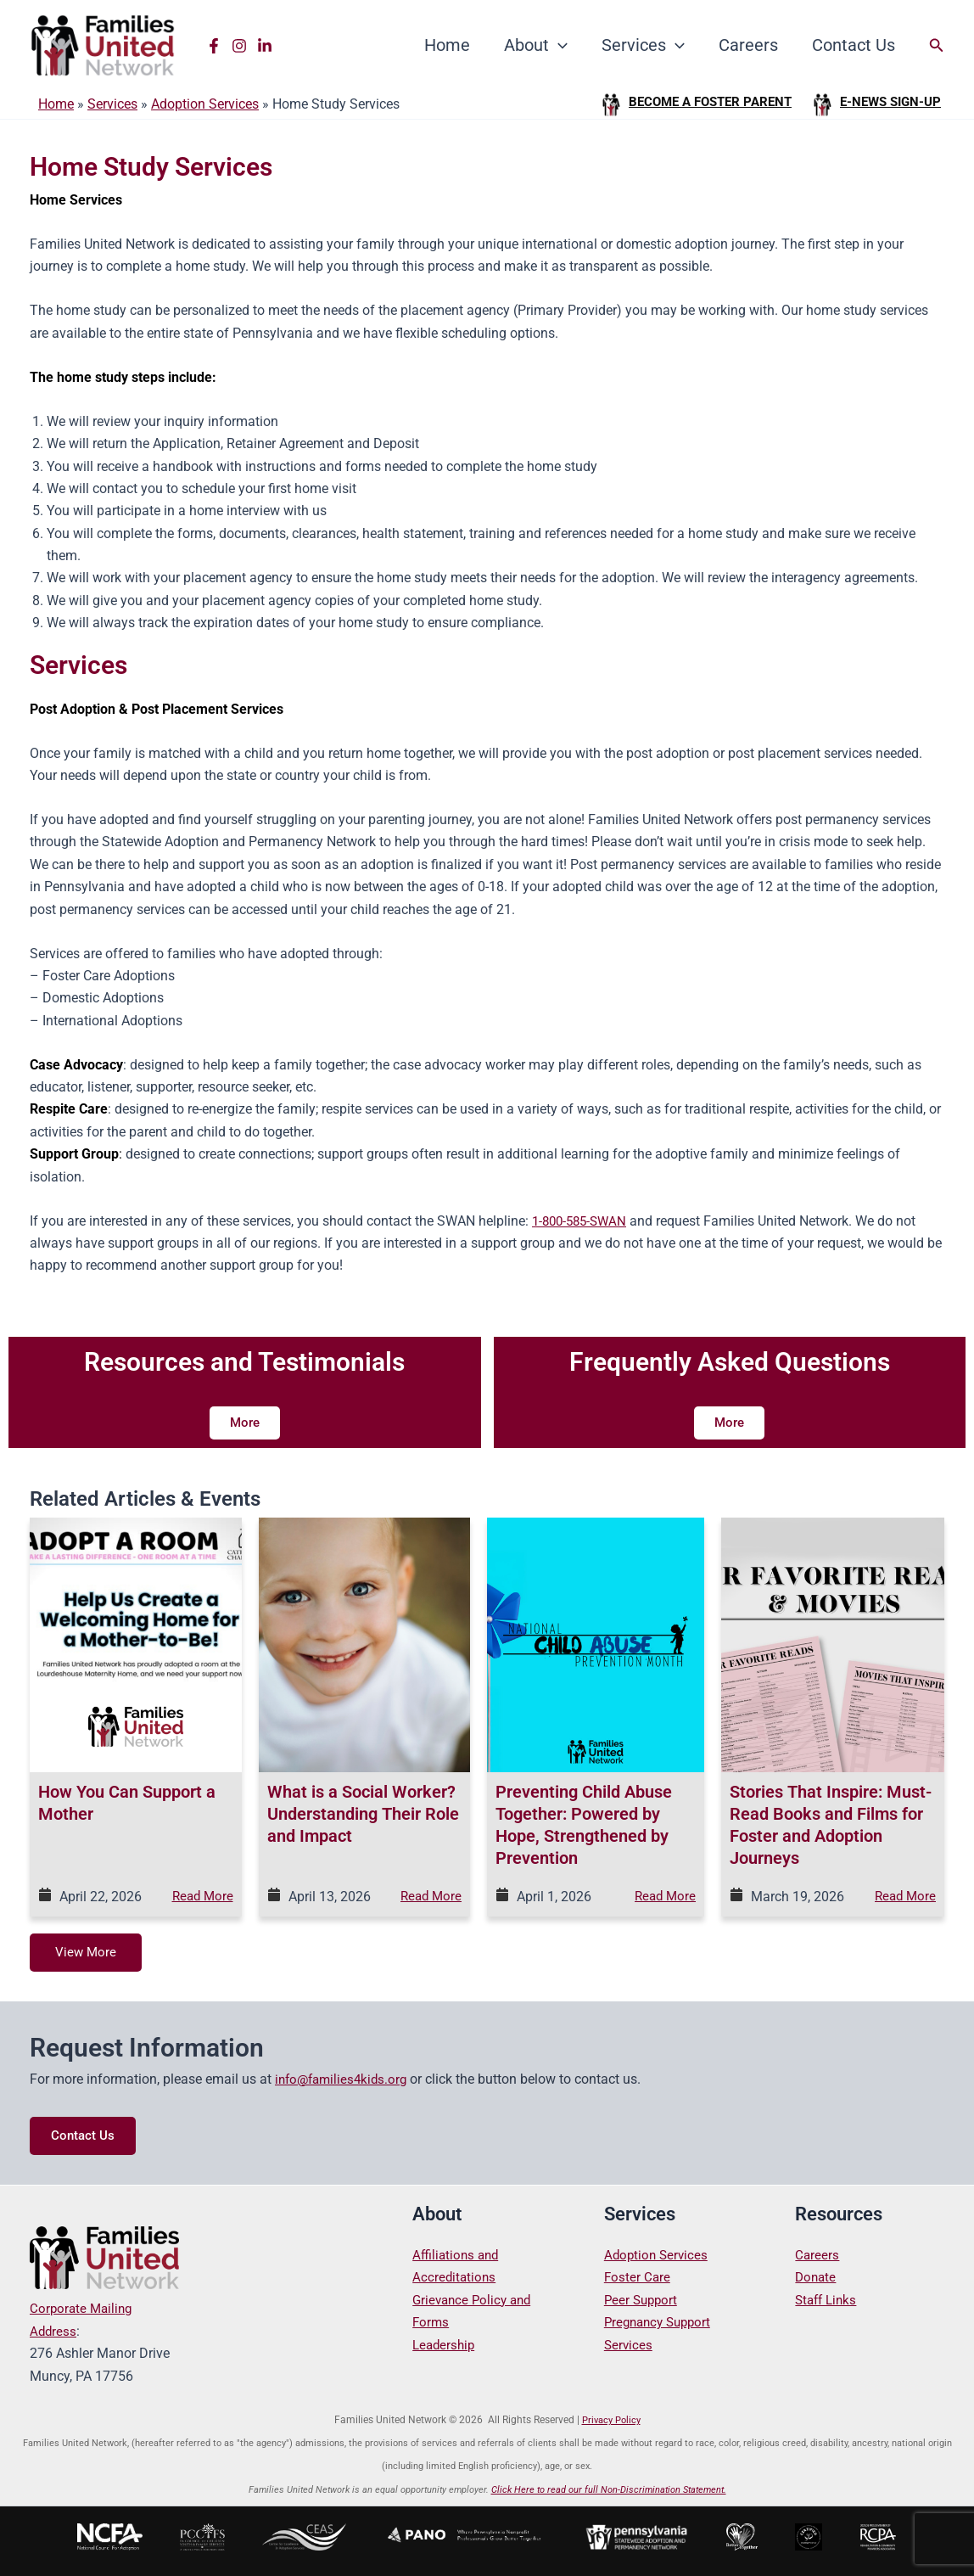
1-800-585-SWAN (583, 1221)
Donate (816, 2278)
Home (447, 45)
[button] (558, 45)
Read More (201, 1897)
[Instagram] (239, 45)
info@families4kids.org (344, 2080)
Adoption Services (205, 104)
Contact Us (853, 45)
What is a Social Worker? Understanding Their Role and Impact (363, 1814)
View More (86, 1953)
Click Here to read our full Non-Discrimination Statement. (608, 2489)
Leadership (445, 2345)
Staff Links (828, 2300)
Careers (748, 45)
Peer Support (642, 2300)
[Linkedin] (264, 45)
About (536, 45)
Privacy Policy (611, 2420)
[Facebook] (213, 45)
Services (643, 45)
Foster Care (638, 2278)
